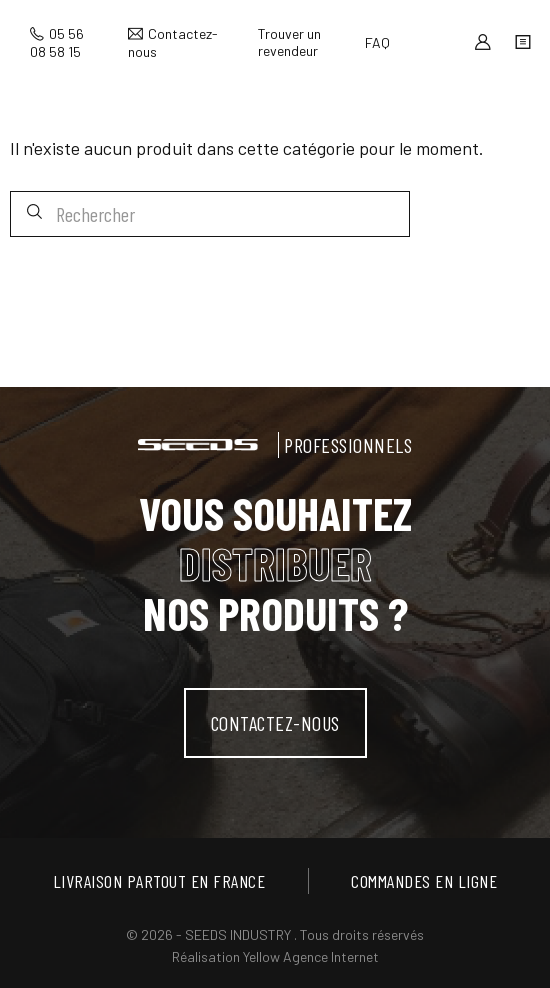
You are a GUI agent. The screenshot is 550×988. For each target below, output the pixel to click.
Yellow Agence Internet (311, 956)
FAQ (377, 42)
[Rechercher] (210, 214)
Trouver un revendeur (289, 42)
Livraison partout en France (159, 881)
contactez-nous (275, 723)
